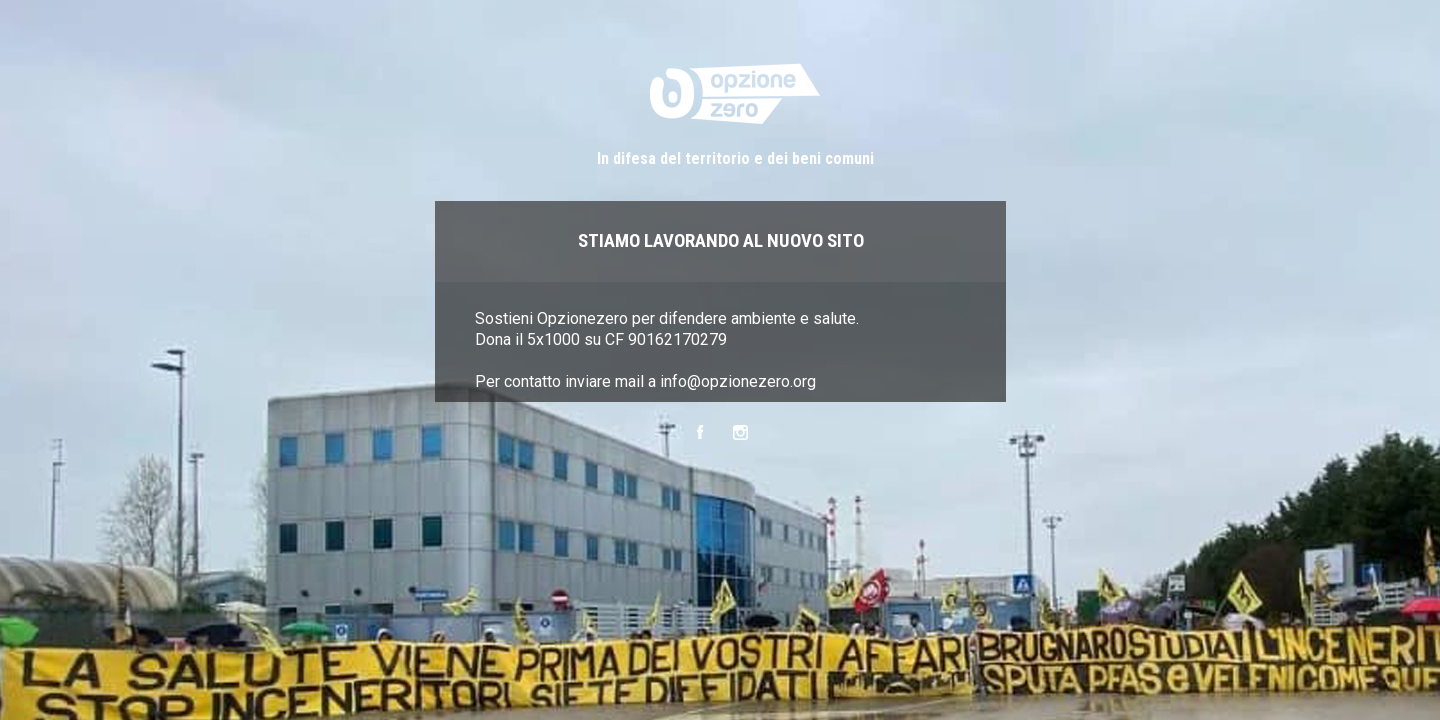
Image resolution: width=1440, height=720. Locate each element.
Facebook (699, 432)
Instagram (740, 432)
